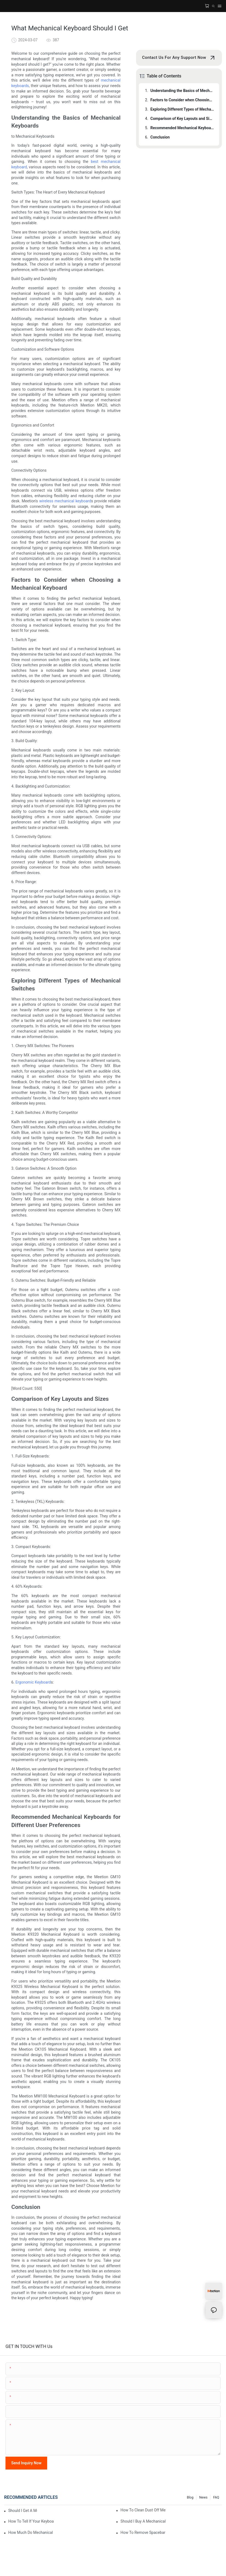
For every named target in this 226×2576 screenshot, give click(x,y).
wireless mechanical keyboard (65, 501)
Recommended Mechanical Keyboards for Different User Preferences (182, 128)
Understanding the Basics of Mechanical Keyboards (182, 90)
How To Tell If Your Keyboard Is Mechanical (30, 2521)
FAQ (216, 2497)
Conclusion (160, 137)
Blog (190, 2497)
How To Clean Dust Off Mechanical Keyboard (143, 2510)
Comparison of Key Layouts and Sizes (182, 118)
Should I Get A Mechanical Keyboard (22, 2510)
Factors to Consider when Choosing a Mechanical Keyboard (182, 100)
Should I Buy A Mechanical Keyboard (143, 2521)
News (203, 2497)
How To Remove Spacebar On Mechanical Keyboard (143, 2532)
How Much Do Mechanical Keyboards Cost (30, 2532)
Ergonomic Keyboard (33, 1682)
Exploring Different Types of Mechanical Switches (182, 109)
